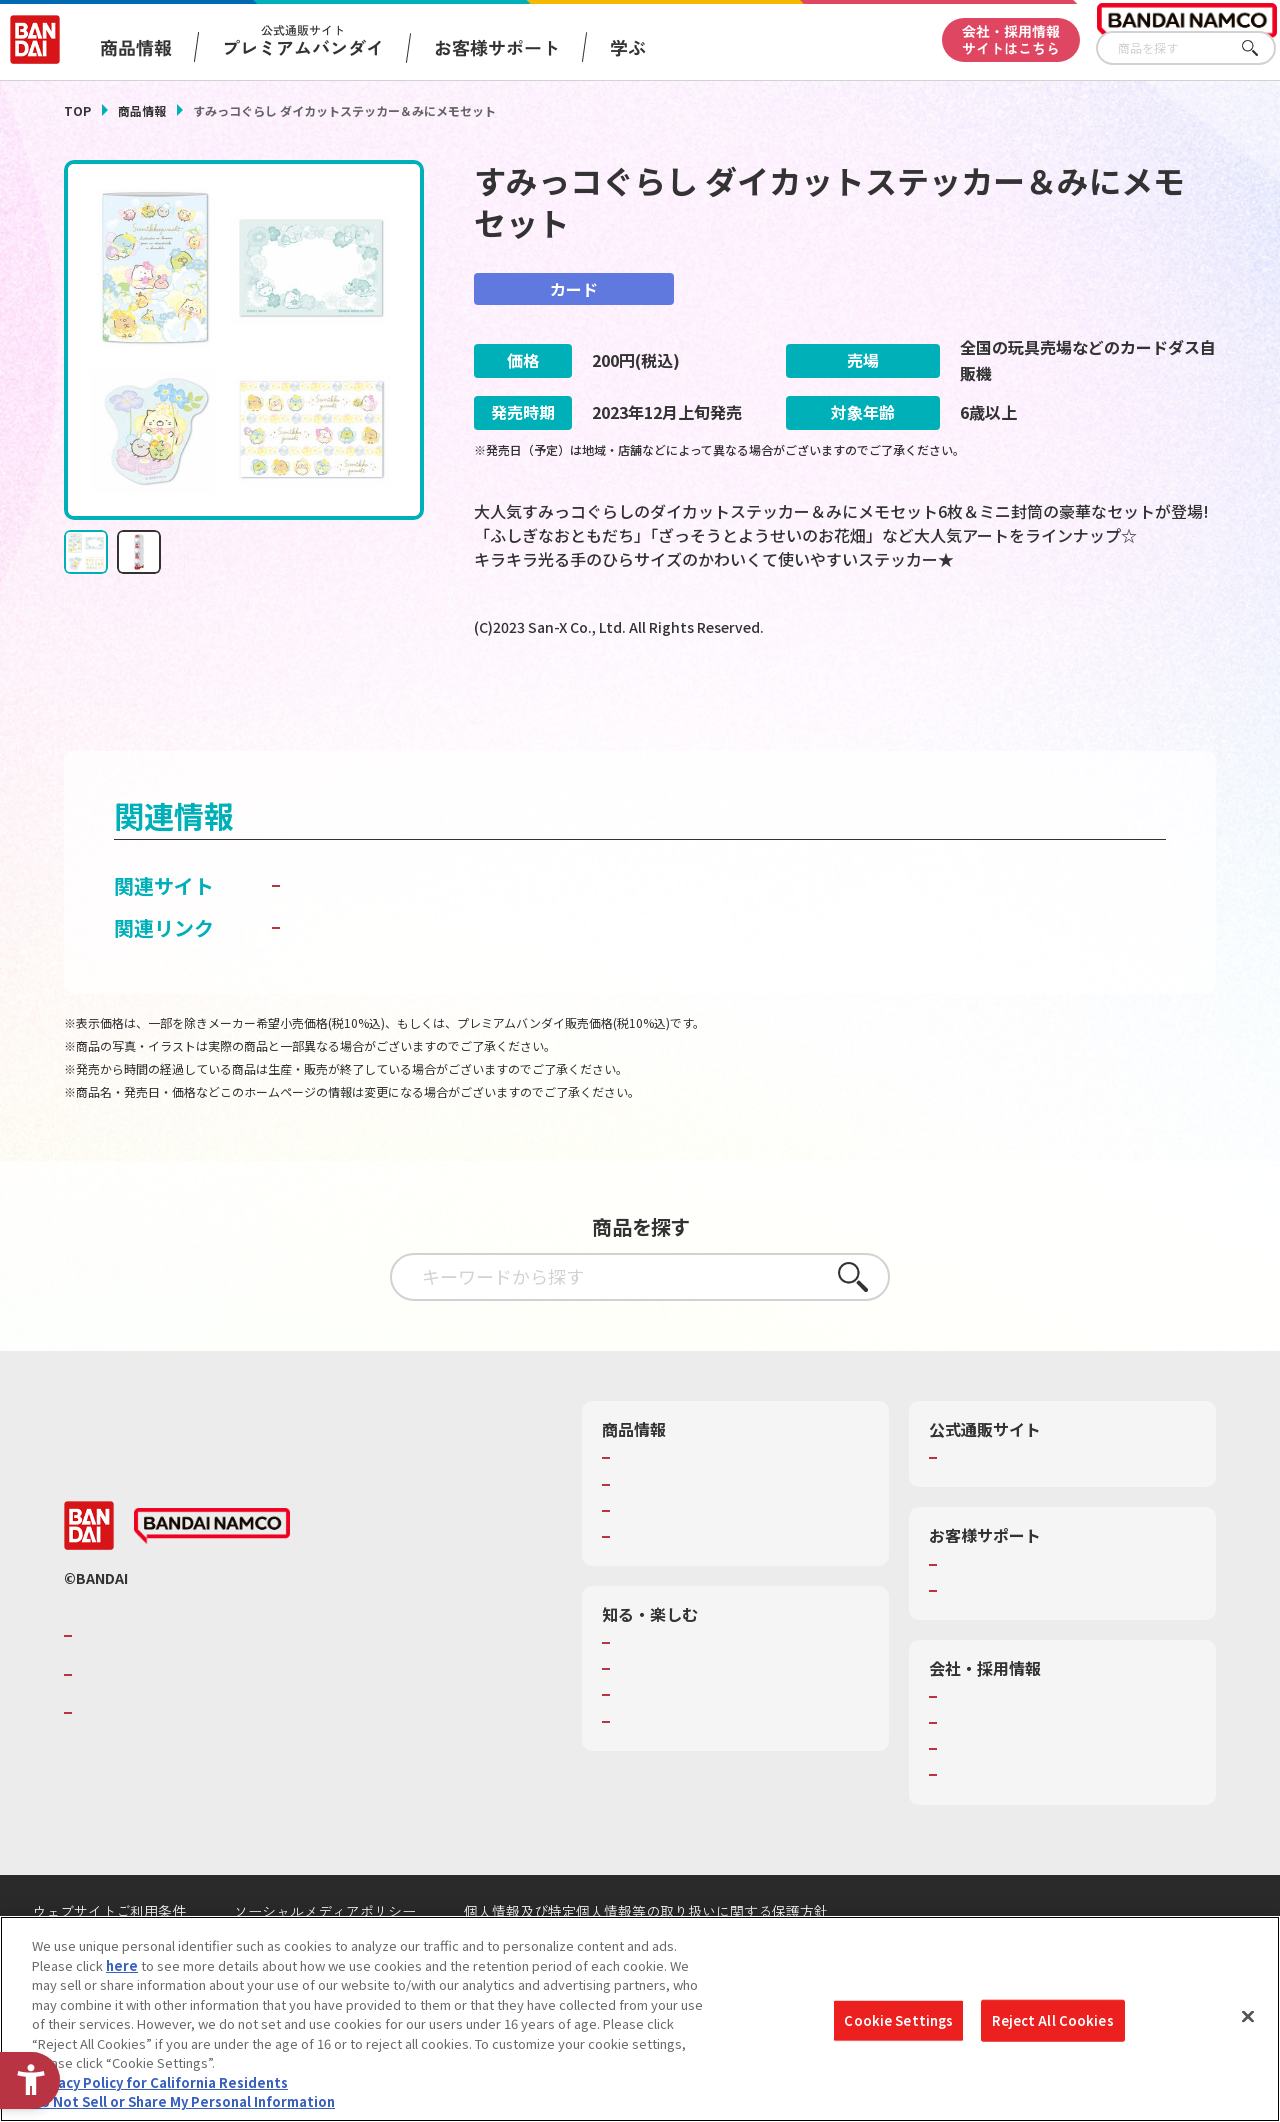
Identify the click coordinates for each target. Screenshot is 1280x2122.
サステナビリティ (994, 1797)
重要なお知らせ (988, 1639)
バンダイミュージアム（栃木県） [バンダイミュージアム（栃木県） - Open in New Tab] (713, 1788)
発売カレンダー (661, 1533)
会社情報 (969, 1745)
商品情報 (142, 110)
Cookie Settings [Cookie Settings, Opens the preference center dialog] (898, 2020)
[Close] (1248, 2017)
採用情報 (969, 1771)
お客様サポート (497, 47)
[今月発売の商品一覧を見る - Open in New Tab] (1038, 707)
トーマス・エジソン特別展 (694, 1717)
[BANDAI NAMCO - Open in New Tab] (212, 1574)
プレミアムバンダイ (1001, 1507)
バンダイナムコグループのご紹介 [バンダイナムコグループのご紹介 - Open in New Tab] (198, 1684)
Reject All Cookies (1052, 2020)
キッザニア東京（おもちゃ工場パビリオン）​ (733, 1753)
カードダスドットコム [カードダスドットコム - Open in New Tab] (386, 934)
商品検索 (642, 1507)
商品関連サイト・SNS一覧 (693, 1585)
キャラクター (654, 1559)
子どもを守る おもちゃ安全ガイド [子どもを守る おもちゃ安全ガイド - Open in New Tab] (438, 976)
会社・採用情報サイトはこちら (1011, 39)
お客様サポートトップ (1008, 1613)
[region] (640, 2019)
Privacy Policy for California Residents (160, 2082)
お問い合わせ (982, 1824)
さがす (1261, 48)
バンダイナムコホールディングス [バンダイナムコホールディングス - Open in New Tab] (198, 1723)
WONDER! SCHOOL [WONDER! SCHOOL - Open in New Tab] (672, 1691)
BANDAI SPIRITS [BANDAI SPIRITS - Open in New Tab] (139, 1761)
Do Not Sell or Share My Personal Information (183, 2101)
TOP (77, 110)
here (122, 1965)
